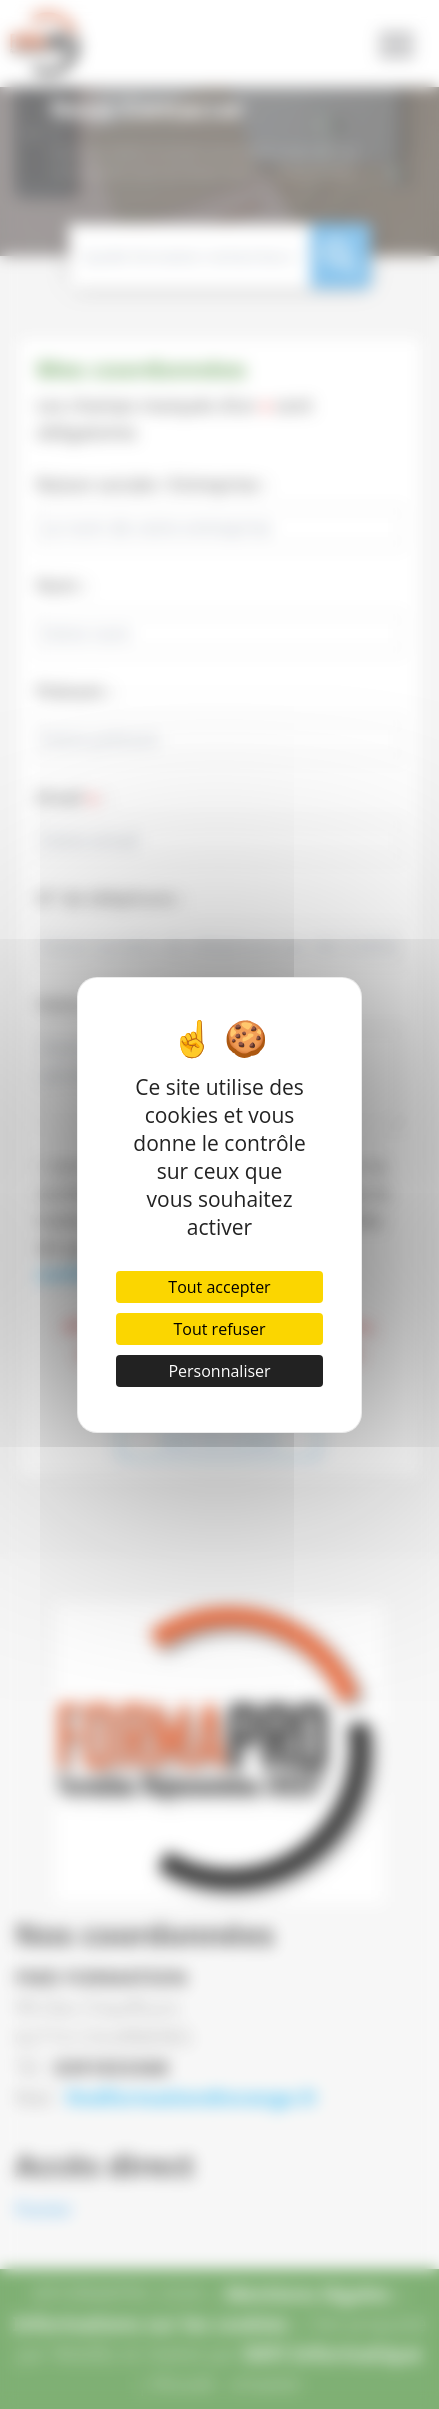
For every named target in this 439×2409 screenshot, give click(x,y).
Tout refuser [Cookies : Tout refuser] (220, 1329)
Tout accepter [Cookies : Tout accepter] (219, 1287)
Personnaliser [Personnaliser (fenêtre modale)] (219, 1371)
